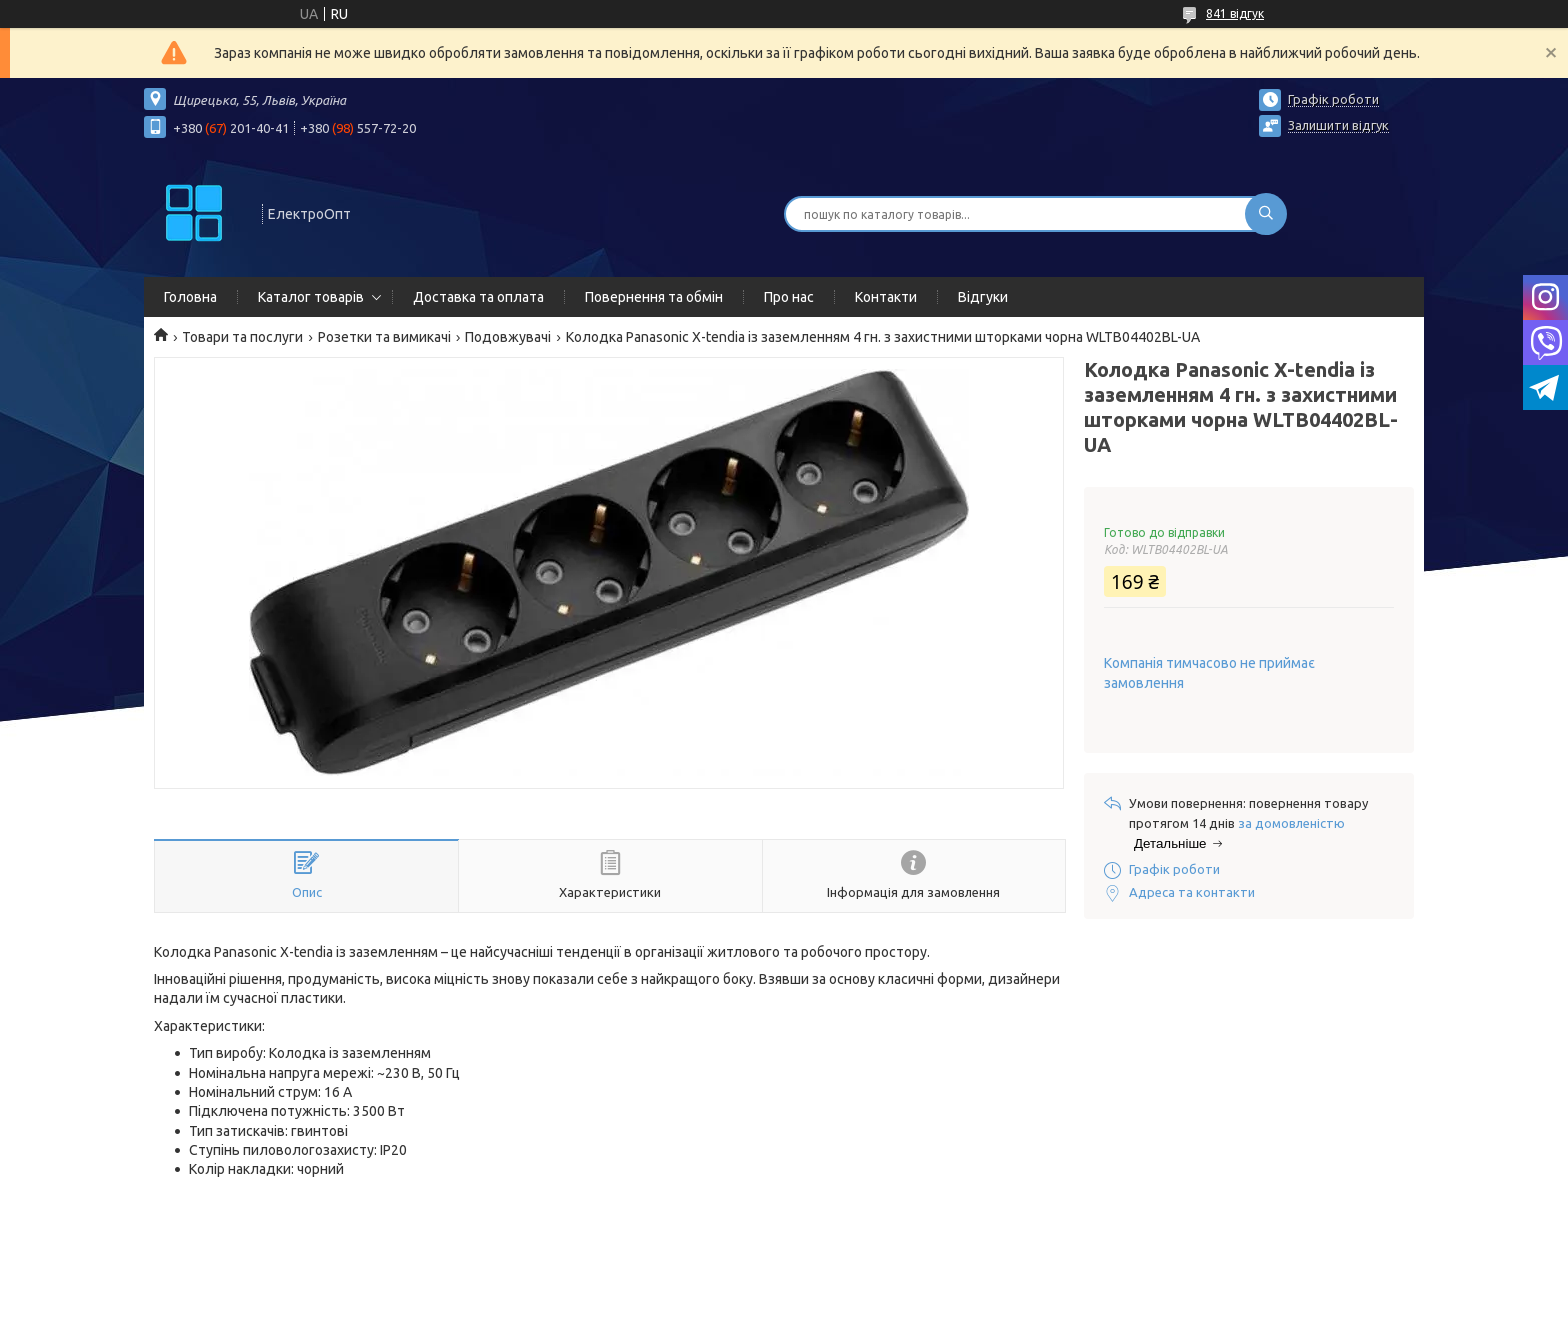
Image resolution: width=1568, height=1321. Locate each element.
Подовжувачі (508, 337)
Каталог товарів (311, 297)
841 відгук (1235, 13)
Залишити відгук (1338, 125)
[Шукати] (1266, 214)
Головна (190, 297)
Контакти (886, 297)
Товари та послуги (242, 337)
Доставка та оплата (478, 297)
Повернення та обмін (654, 297)
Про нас (789, 297)
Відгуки (983, 297)
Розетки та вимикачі (384, 337)
